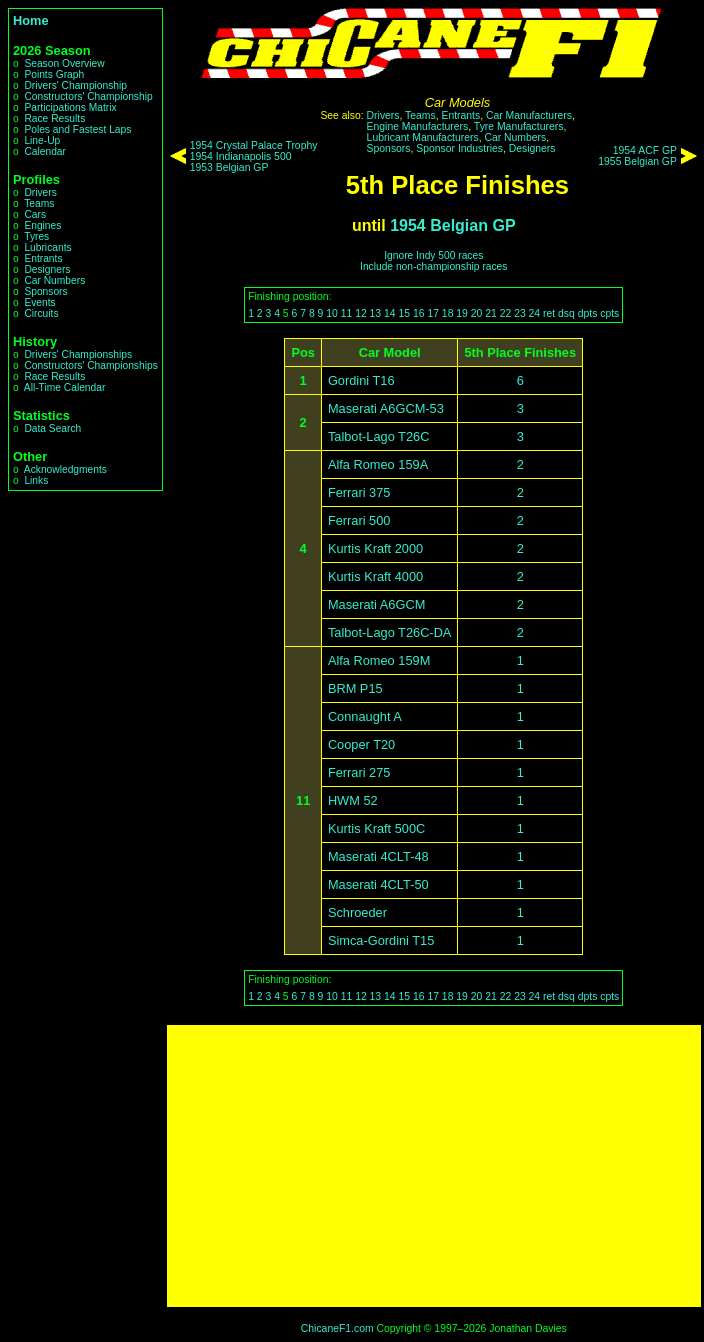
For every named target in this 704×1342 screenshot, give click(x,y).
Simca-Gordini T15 (381, 940)
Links (36, 480)
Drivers (40, 192)
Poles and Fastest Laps (77, 129)
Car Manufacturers (529, 115)
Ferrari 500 (359, 520)
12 (361, 313)
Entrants (43, 258)
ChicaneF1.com (337, 1328)
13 (376, 313)
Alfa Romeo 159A (378, 464)
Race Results (54, 118)
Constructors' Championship (88, 96)
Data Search (52, 428)
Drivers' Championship (75, 85)
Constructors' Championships (90, 365)
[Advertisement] (434, 1166)
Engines (42, 225)
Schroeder (357, 912)
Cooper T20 (361, 744)
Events (39, 302)
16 (419, 313)
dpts (588, 313)
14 (390, 313)
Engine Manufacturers (418, 126)
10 (332, 313)
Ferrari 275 (359, 772)
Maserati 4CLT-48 (378, 856)
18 (448, 313)
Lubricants (47, 247)
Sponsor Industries (459, 148)
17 (433, 313)
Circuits (41, 313)
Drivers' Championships (78, 354)
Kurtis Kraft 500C (376, 828)
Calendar (45, 151)
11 (347, 313)
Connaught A (365, 716)
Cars (35, 214)
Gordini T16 (361, 380)
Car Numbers (54, 280)
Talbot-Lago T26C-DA (390, 632)
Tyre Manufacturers (519, 126)
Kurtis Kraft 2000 (375, 548)
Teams (39, 203)
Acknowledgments (65, 469)
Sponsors (45, 291)
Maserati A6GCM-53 (386, 408)
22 (506, 313)
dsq (566, 313)
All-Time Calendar (65, 387)
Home (31, 20)
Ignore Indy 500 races (433, 255)
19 (462, 313)
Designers (47, 269)
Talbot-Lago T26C (379, 436)
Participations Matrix (70, 107)
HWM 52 (353, 800)
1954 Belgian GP (452, 225)
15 (405, 313)
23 (520, 313)
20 (477, 313)
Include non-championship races (433, 266)
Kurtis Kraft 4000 (375, 576)
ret (549, 313)
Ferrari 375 (359, 492)
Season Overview (64, 63)
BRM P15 (355, 688)
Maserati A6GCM (376, 604)
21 (491, 313)
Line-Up (42, 140)
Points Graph (54, 74)
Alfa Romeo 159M (379, 660)
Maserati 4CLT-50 (378, 884)
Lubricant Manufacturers (423, 137)
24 (535, 313)
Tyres (36, 236)
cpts (609, 313)
